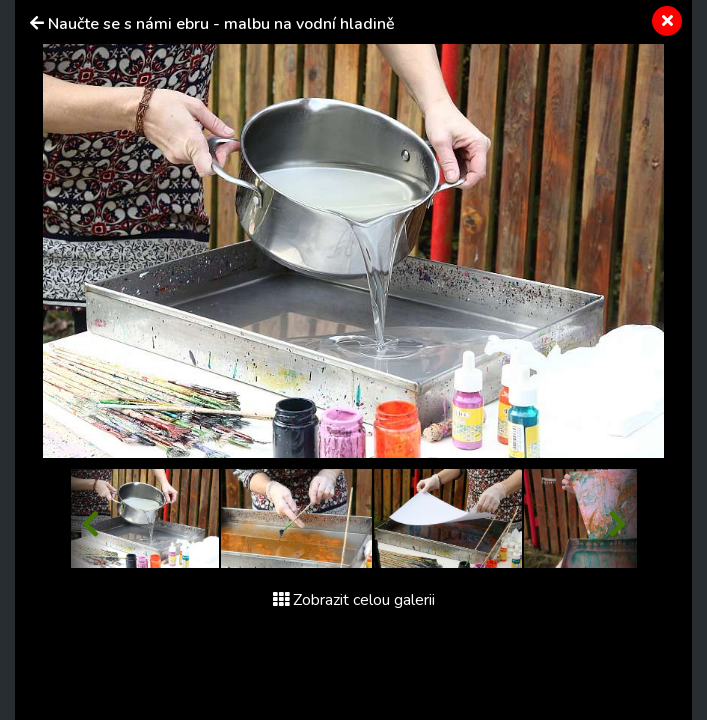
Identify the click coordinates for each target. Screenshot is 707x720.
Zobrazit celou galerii (354, 600)
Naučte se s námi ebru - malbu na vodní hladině (221, 24)
